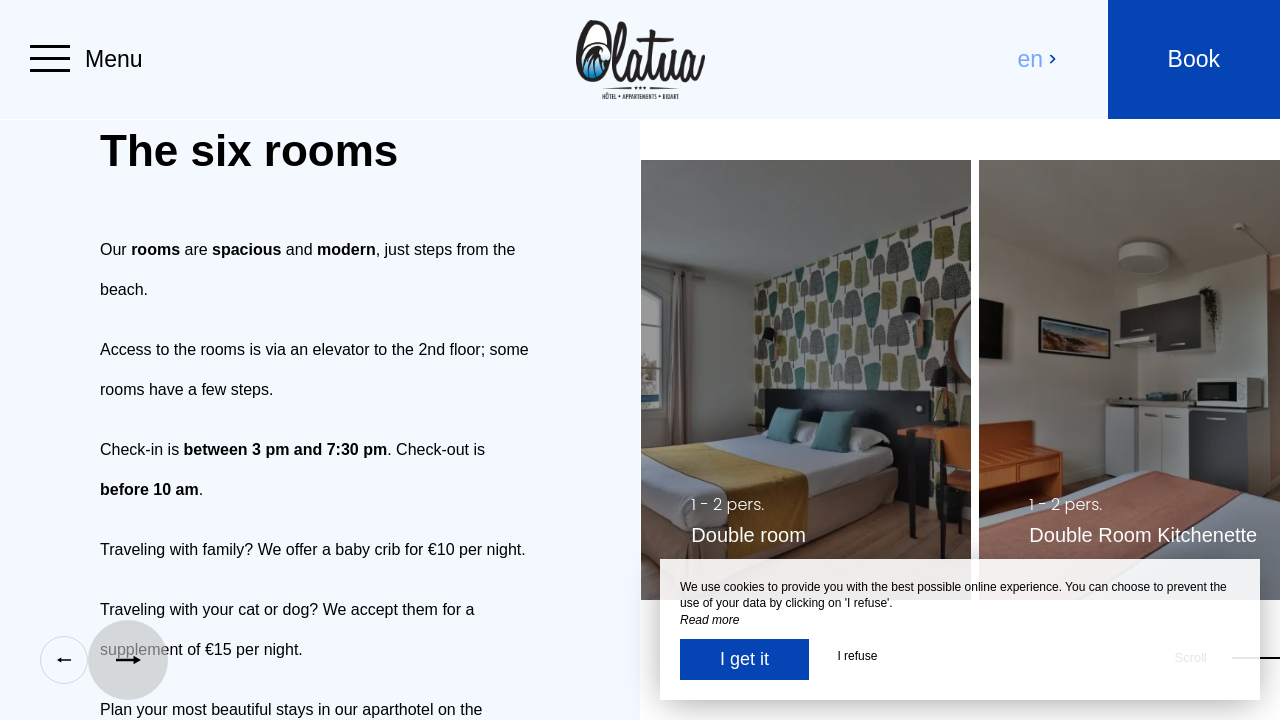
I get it (744, 659)
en (1038, 59)
